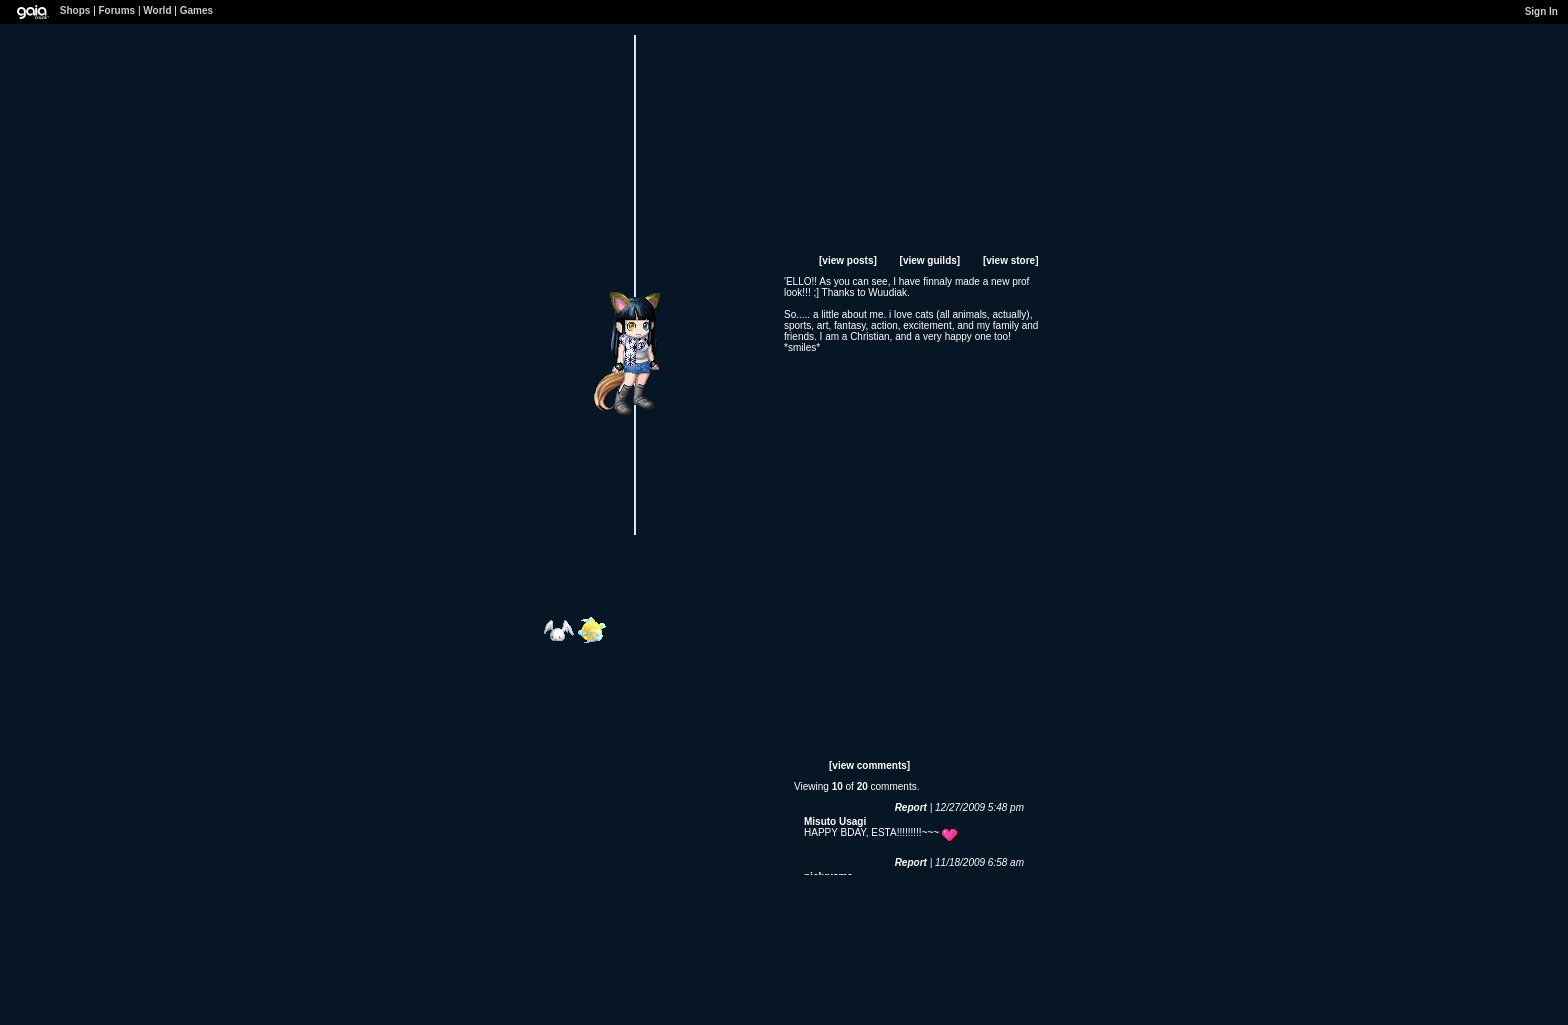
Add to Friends (622, 256)
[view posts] (848, 260)
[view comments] (869, 765)
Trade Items (682, 256)
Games (196, 10)
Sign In (1541, 11)
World (157, 10)
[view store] (1011, 260)
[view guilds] (930, 260)
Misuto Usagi (835, 821)
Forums (117, 10)
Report (911, 807)
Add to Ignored (713, 256)
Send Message (653, 256)
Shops (75, 10)
